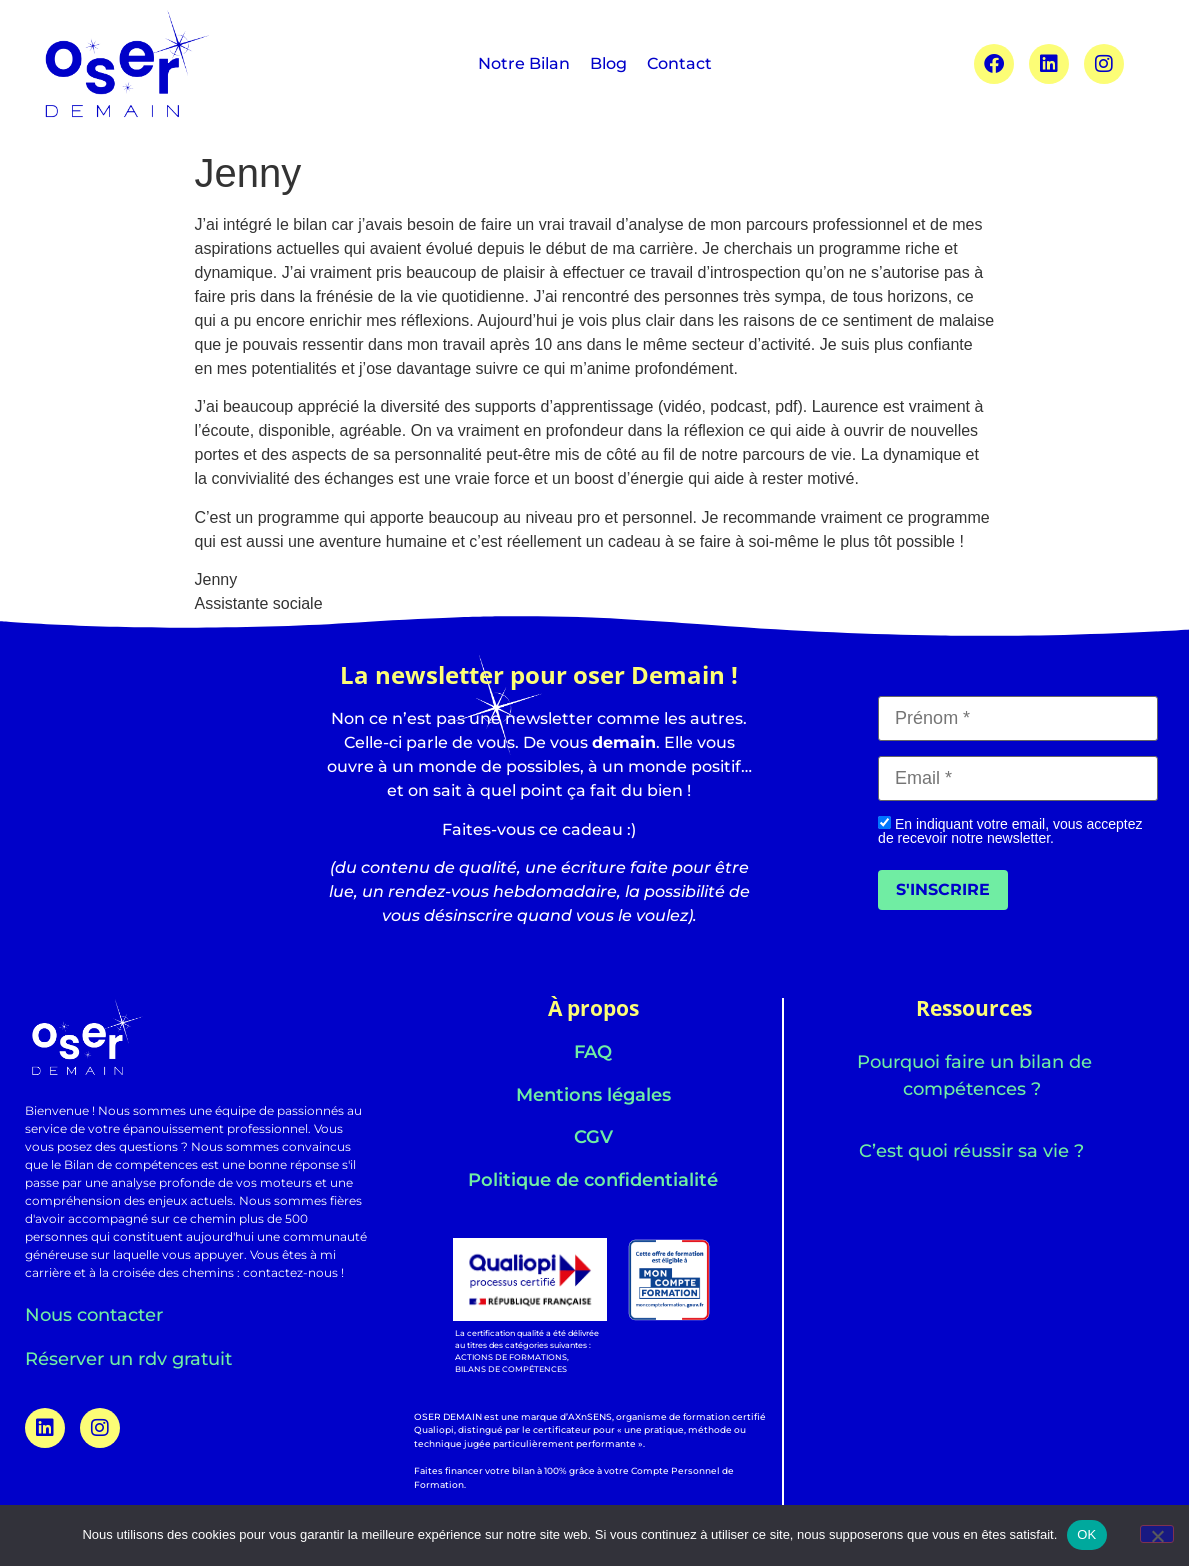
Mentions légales (593, 1095)
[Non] (1157, 1534)
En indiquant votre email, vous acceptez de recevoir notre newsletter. (1010, 830)
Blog (608, 63)
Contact (679, 63)
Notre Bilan (524, 63)
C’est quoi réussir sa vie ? (974, 1151)
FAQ (593, 1052)
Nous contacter (94, 1315)
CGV (593, 1137)
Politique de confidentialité (593, 1180)
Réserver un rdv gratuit (128, 1359)
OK (1086, 1534)
